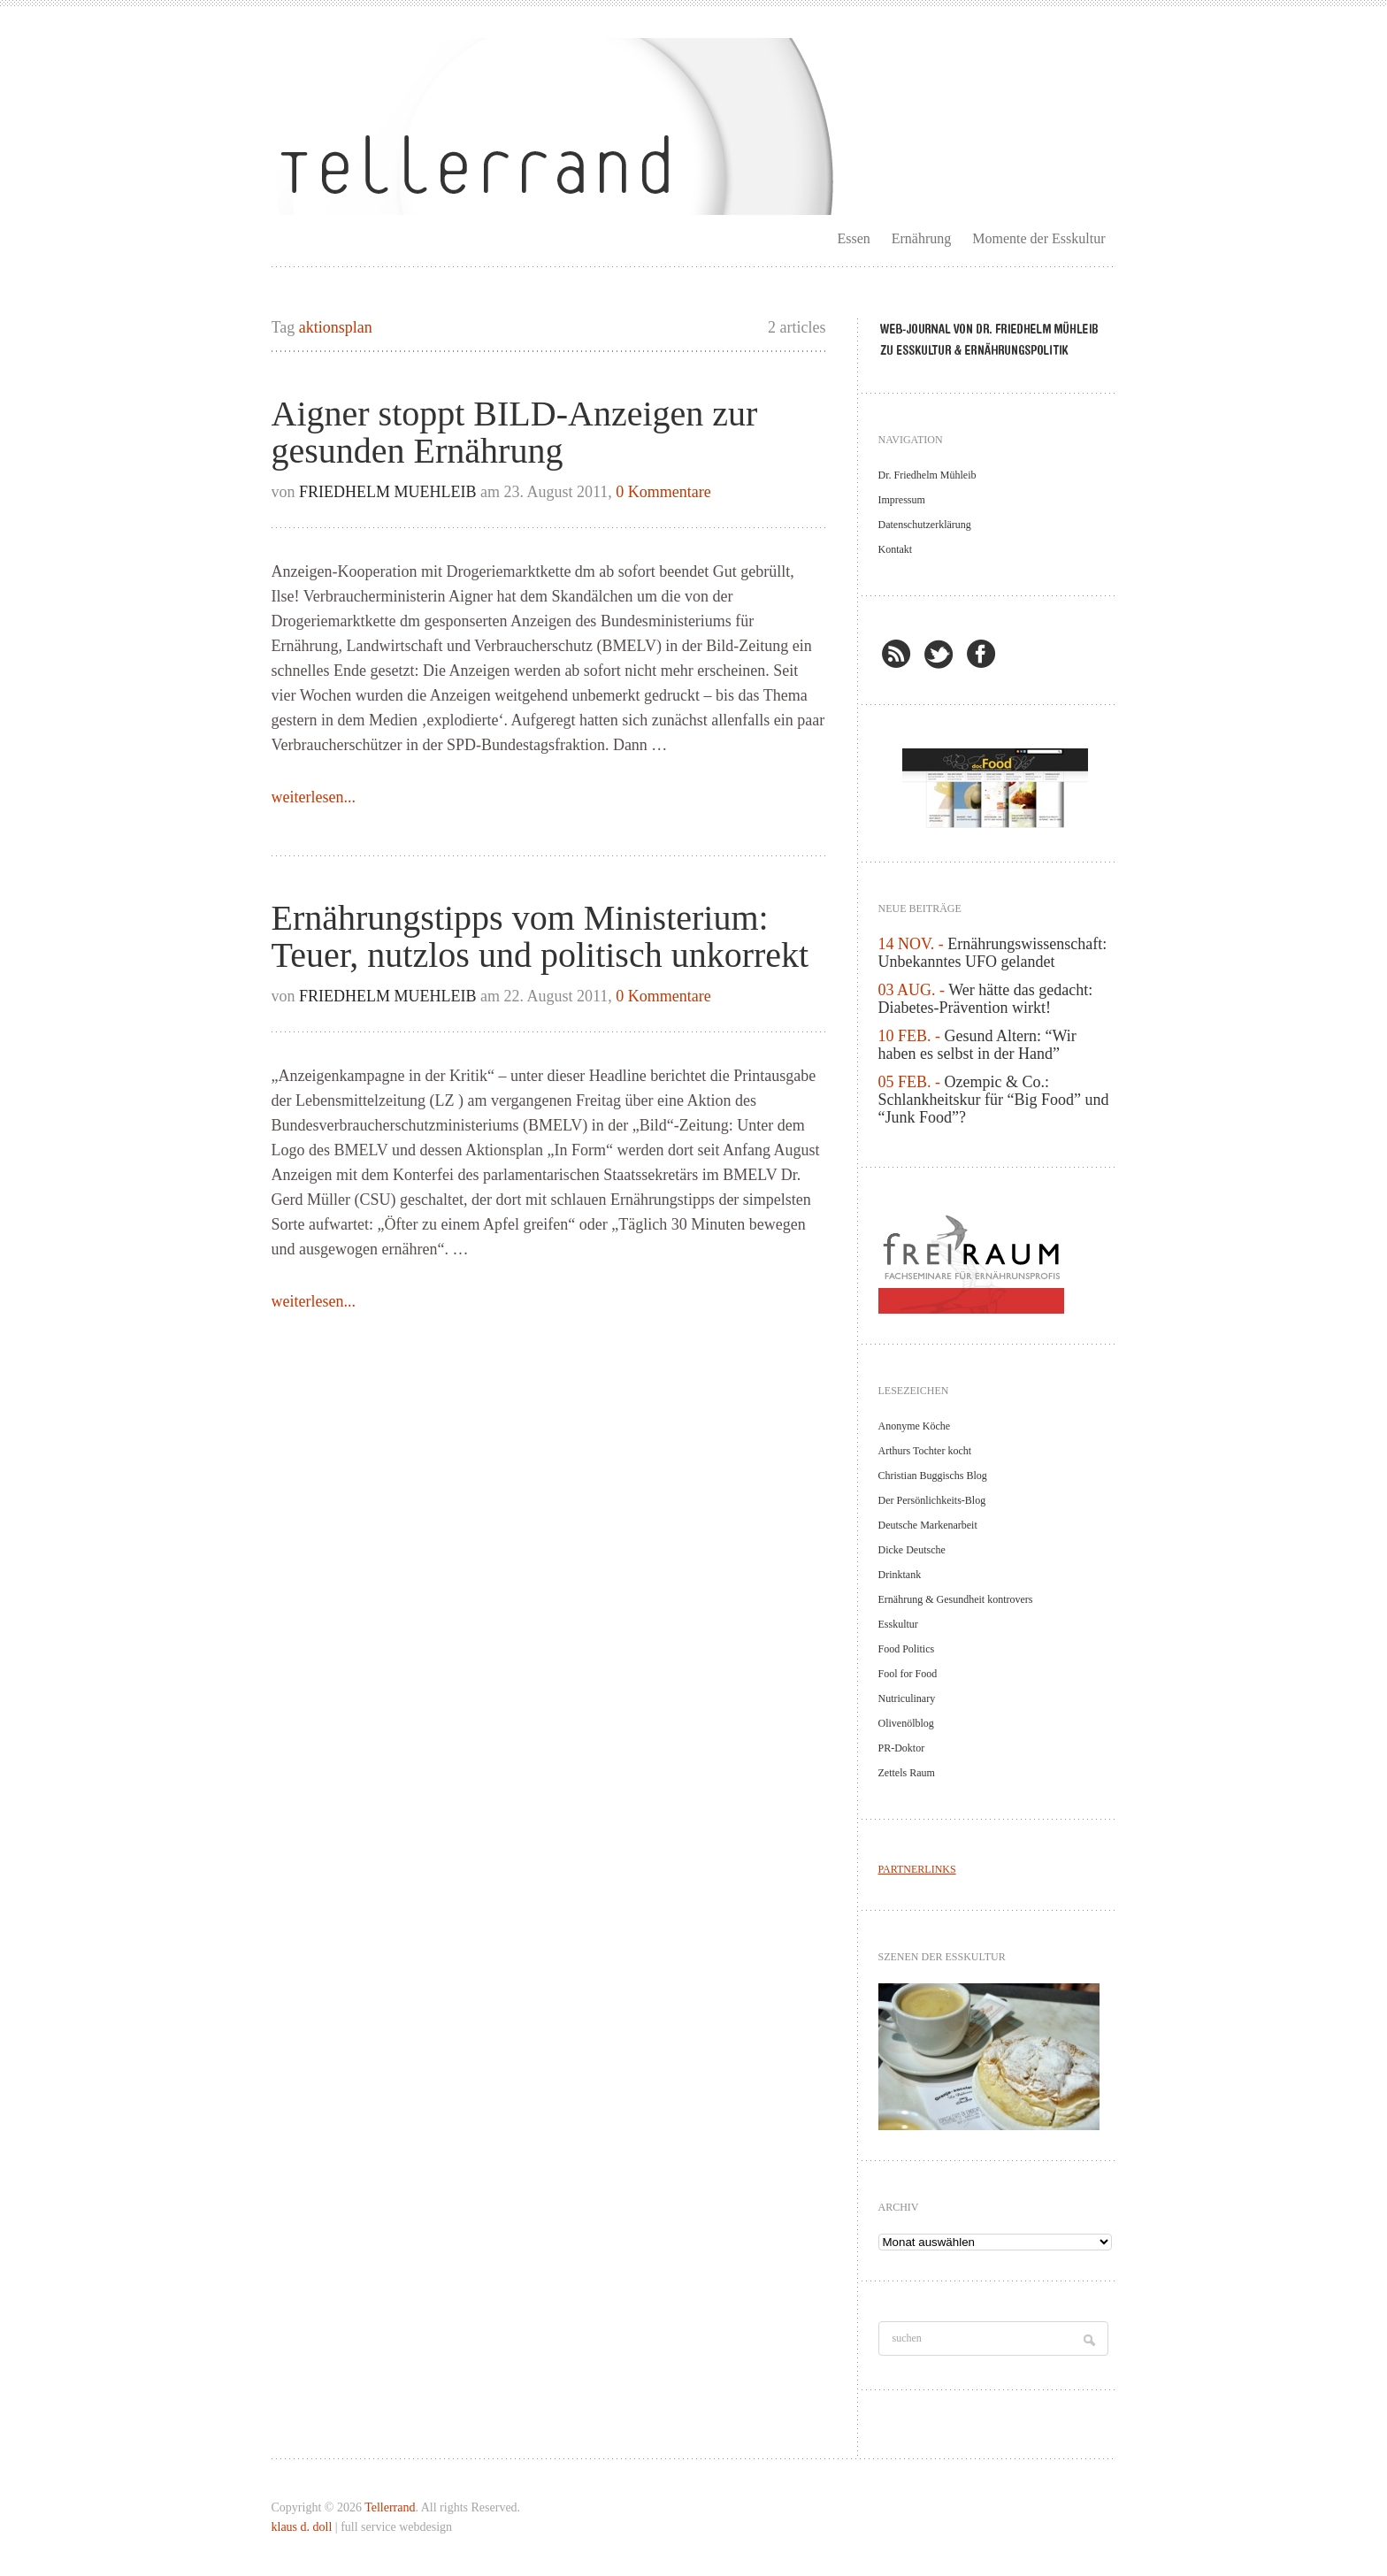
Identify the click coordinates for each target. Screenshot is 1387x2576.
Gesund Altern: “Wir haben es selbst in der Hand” (977, 1044)
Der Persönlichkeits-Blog (932, 1500)
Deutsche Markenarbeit (927, 1525)
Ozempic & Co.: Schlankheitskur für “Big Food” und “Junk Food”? (993, 1099)
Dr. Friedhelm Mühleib (927, 475)
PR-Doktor (901, 1748)
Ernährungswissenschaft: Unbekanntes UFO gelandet (992, 952)
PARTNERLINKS (917, 1869)
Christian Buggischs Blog (932, 1475)
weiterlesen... (314, 797)
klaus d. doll (303, 2527)
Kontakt (895, 549)
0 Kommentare (663, 492)
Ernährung (922, 238)
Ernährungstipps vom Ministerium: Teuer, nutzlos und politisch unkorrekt (540, 936)
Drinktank (900, 1574)
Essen (853, 238)
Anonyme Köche (914, 1426)
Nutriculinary (907, 1698)
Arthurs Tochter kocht (925, 1451)
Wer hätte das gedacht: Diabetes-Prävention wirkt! (985, 998)
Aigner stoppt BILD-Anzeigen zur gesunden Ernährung (515, 432)
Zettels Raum (906, 1773)
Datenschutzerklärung (924, 524)
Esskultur (898, 1624)
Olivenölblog (906, 1723)
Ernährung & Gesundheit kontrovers (955, 1599)
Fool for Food (908, 1674)
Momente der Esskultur (1038, 238)
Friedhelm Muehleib (388, 492)
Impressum (901, 500)
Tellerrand (389, 2507)
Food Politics (906, 1649)
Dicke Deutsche (912, 1550)
